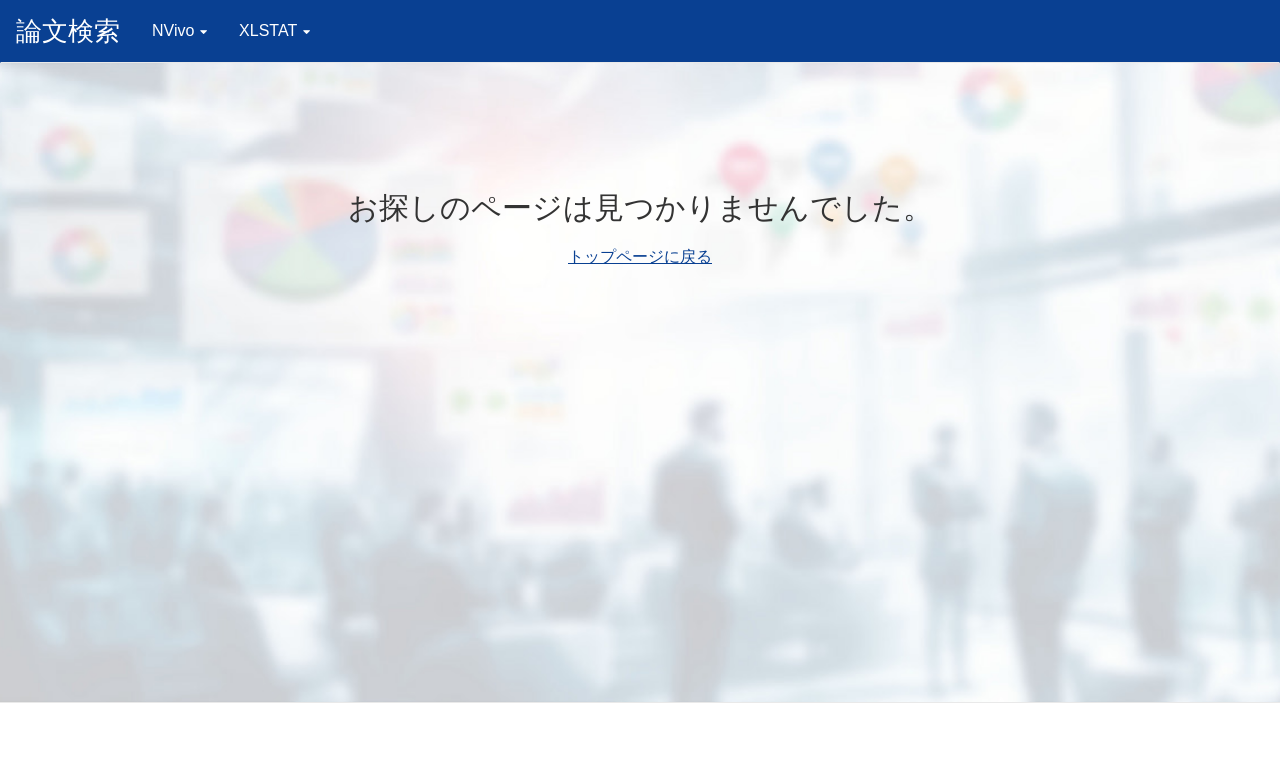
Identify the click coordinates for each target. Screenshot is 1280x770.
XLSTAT (274, 30)
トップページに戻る (640, 256)
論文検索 (68, 31)
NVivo (179, 30)
